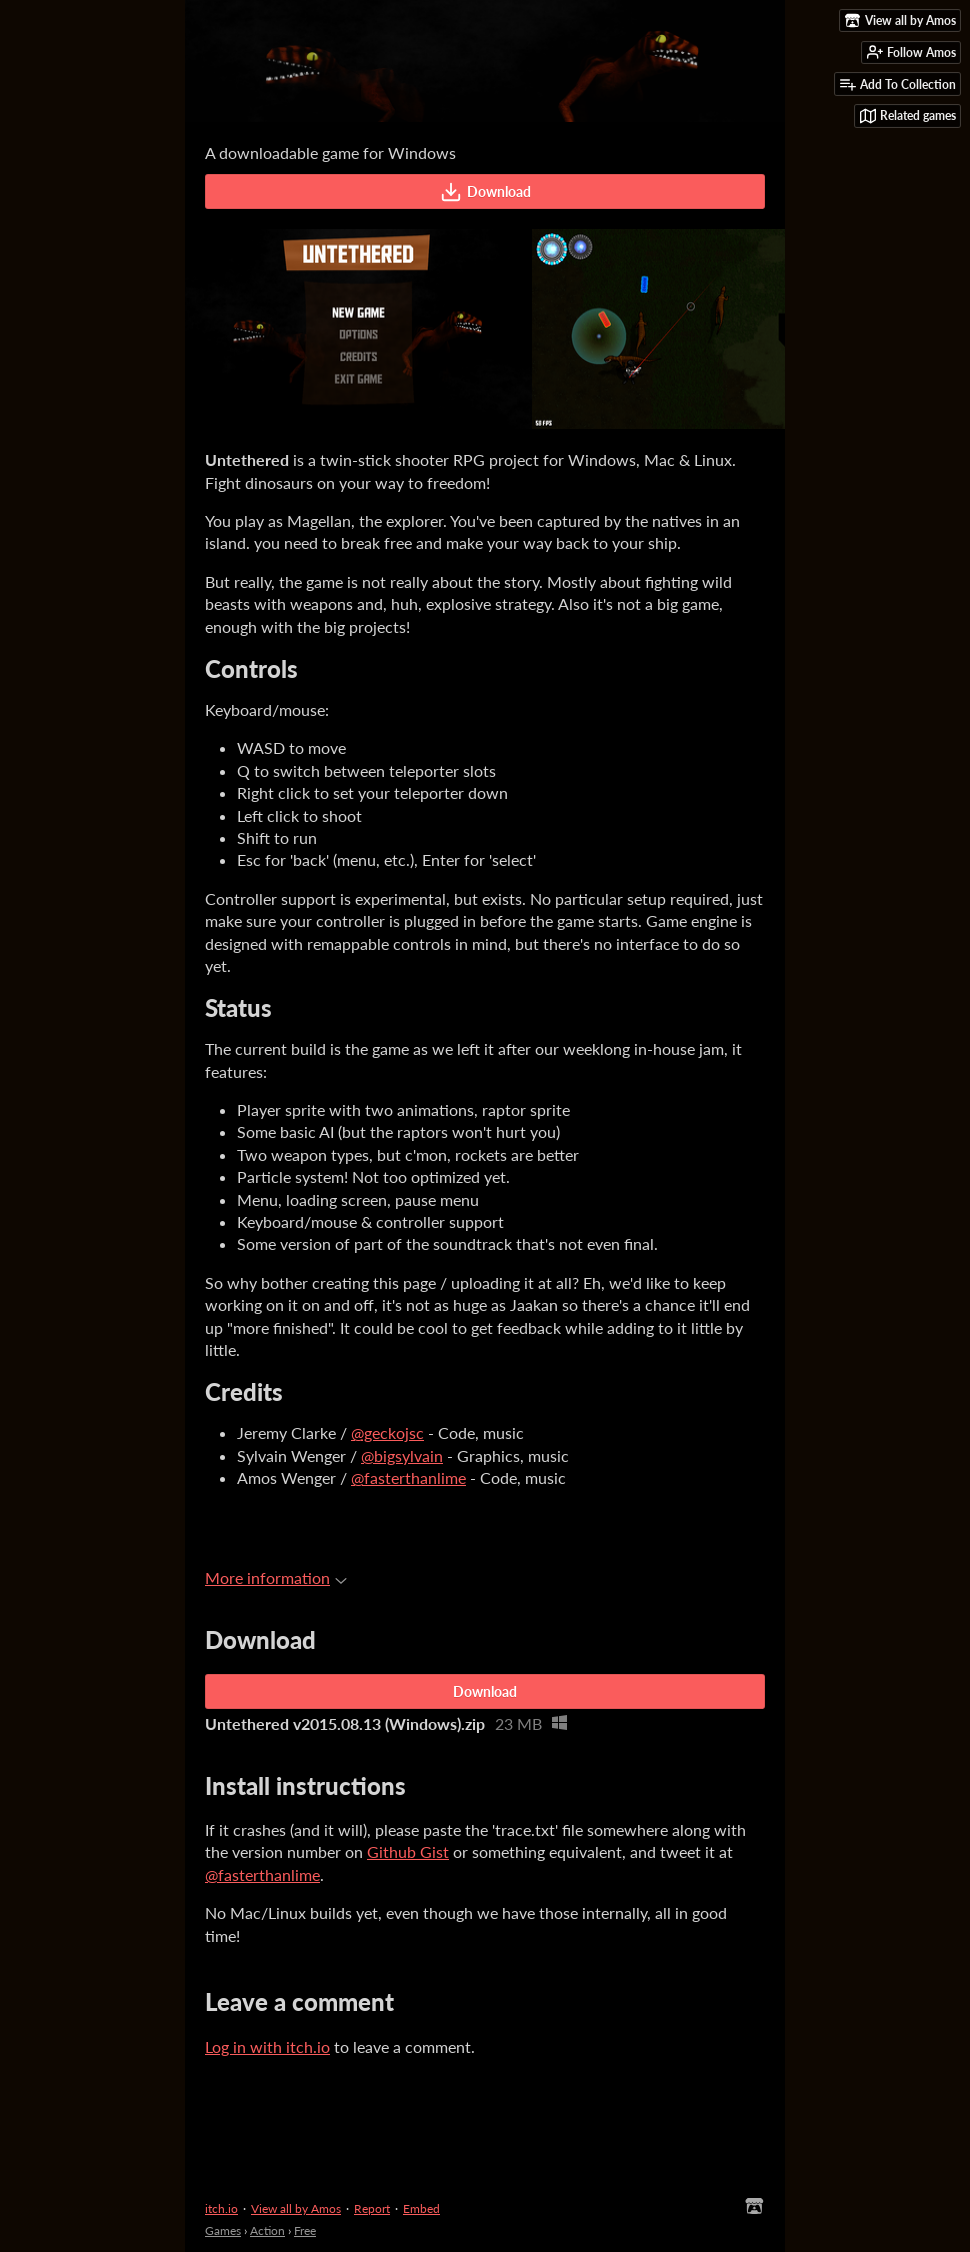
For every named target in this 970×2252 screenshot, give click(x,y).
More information (276, 1577)
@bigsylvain (402, 1455)
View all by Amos (296, 2208)
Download (485, 192)
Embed (421, 2208)
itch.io (221, 2208)
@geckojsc (387, 1432)
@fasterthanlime (408, 1477)
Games (223, 2230)
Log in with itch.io (267, 2046)
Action (267, 2230)
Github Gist (408, 1851)
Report (372, 2208)
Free (305, 2230)
